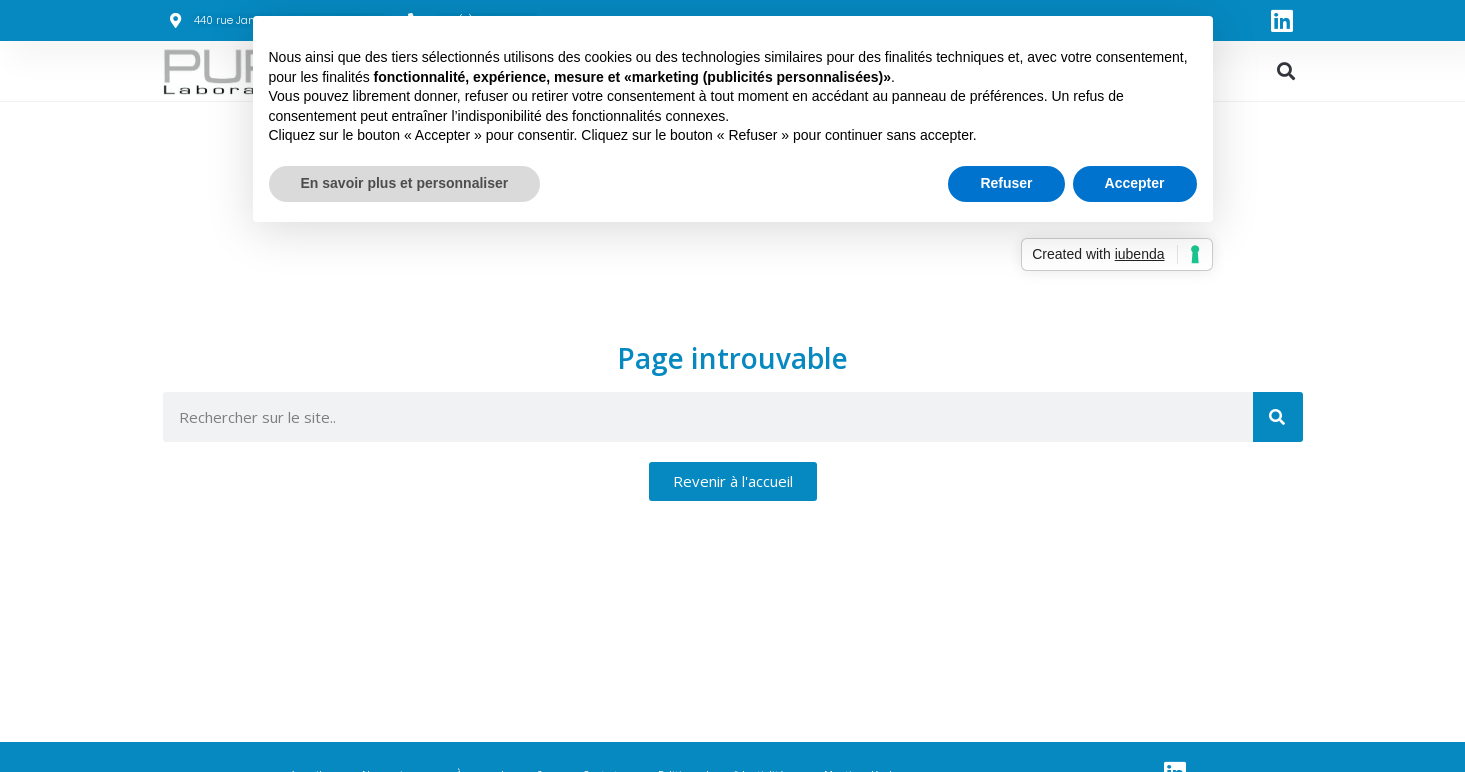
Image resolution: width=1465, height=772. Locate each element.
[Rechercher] (1278, 417)
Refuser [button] (1006, 183)
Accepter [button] (1135, 183)
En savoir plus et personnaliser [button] (405, 183)
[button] (1286, 71)
